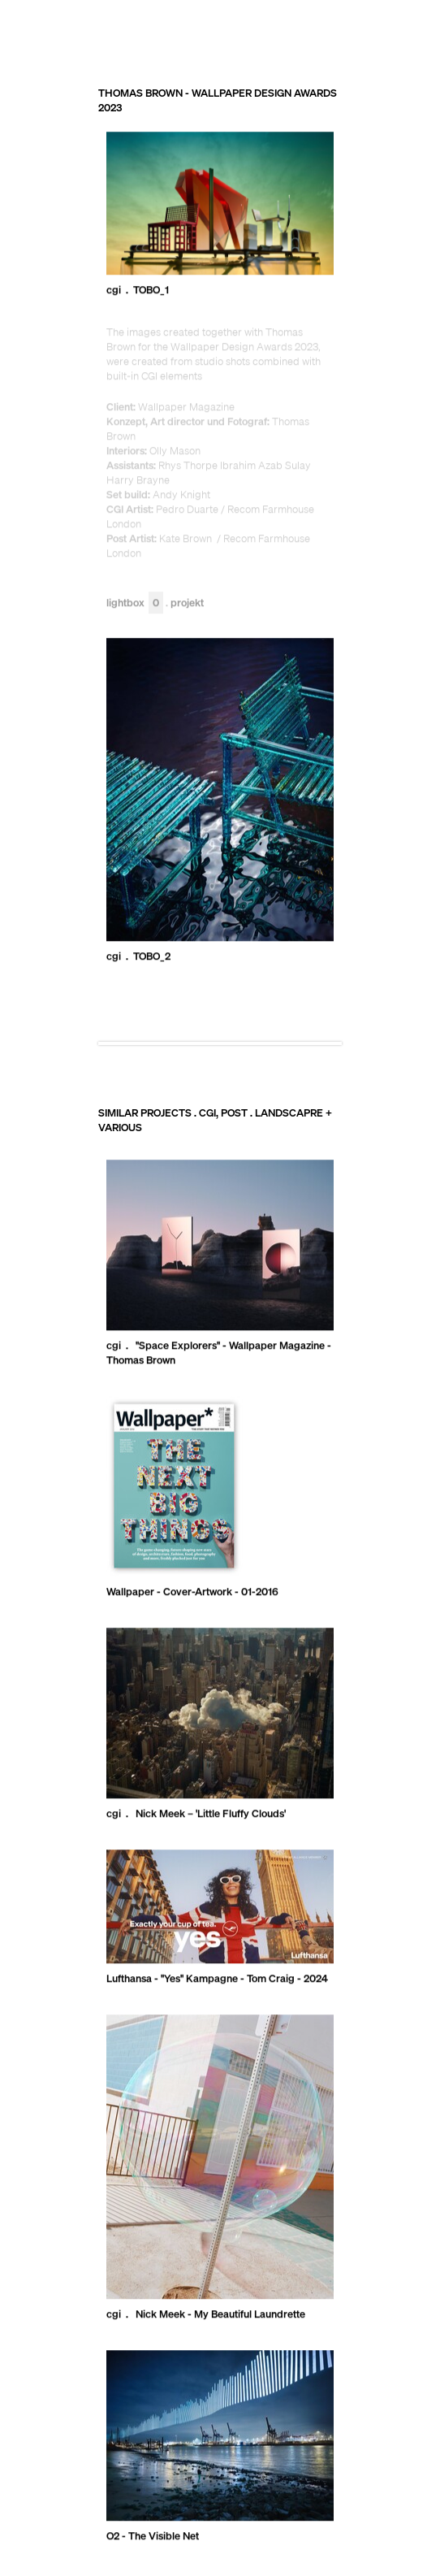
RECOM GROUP (363, 28)
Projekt (187, 603)
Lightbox (134, 603)
